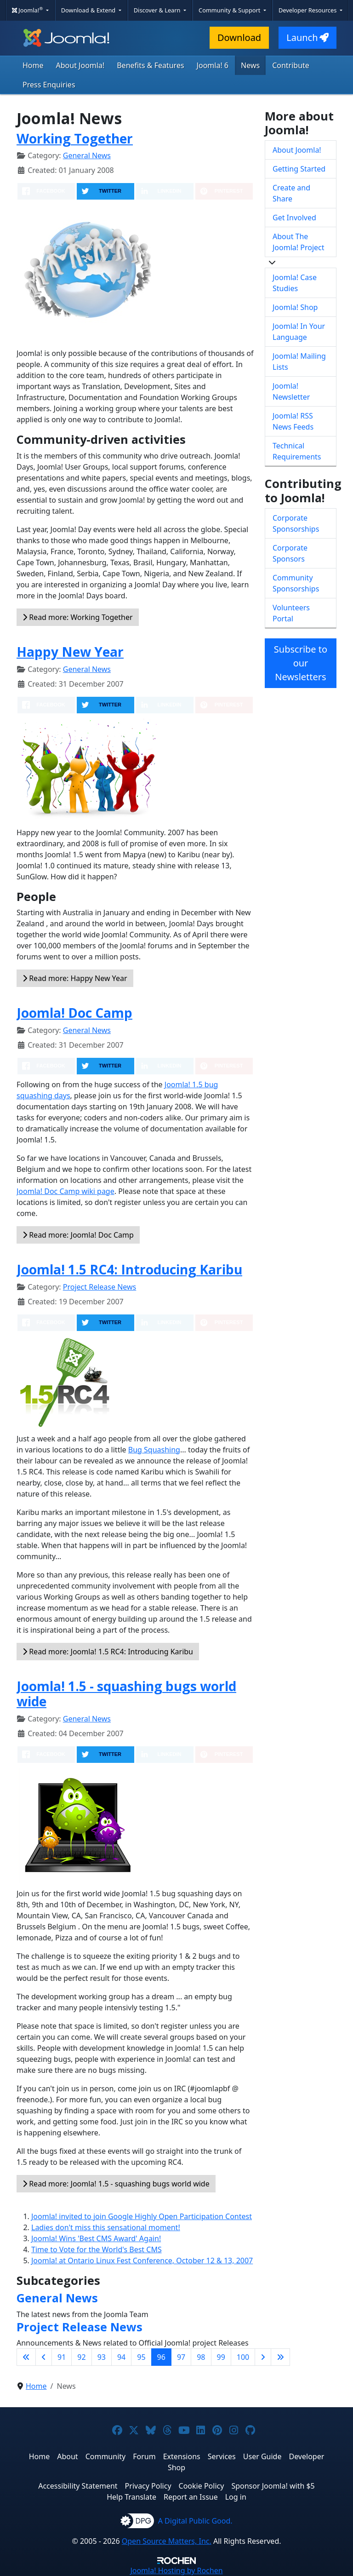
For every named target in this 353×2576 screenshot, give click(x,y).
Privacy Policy (148, 2486)
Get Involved (294, 217)
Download (239, 37)
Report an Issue (191, 2497)
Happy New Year (70, 651)
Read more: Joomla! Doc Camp (78, 1235)
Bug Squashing (154, 1450)
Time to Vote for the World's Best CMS (96, 2249)
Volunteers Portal (291, 613)
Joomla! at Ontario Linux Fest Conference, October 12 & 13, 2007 (142, 2260)
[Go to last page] (280, 2357)
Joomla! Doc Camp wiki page (65, 1191)
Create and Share (291, 193)
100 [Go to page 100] (243, 2357)
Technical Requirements (297, 451)
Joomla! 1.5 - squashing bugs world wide (126, 1693)
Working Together (75, 138)
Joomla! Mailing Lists (299, 361)
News (250, 65)
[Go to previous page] (43, 2357)
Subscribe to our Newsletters (300, 663)
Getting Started (299, 169)
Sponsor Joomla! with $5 (272, 2486)
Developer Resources (308, 10)
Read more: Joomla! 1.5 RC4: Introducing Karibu (108, 1652)
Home (33, 65)
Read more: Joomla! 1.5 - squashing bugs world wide (116, 2184)
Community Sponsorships (296, 583)
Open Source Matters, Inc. (166, 2541)
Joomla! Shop (295, 307)
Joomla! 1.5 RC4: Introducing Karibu (129, 1269)
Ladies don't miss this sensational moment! (105, 2227)
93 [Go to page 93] (101, 2357)
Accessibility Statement (77, 2486)
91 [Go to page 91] (61, 2357)
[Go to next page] (263, 2357)
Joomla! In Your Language (299, 331)
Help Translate (131, 2497)
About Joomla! (80, 65)
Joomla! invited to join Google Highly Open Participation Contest (141, 2216)
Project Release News (99, 1287)
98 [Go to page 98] (201, 2357)
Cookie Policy (201, 2486)
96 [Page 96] (161, 2357)
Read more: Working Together (78, 617)
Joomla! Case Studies (295, 282)
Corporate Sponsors (290, 553)
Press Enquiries (49, 85)
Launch (307, 37)
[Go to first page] (26, 2357)
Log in (235, 2497)
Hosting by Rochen (176, 2570)
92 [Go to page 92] (81, 2357)
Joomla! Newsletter (291, 391)
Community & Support (230, 10)
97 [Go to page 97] (181, 2357)
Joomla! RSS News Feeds (293, 421)
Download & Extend (89, 10)
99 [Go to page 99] (221, 2357)
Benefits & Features (150, 65)
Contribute (290, 65)
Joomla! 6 (212, 65)
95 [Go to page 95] (141, 2357)
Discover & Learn (158, 10)
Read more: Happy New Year (75, 978)
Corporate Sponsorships (296, 523)
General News (87, 155)
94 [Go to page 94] (121, 2357)
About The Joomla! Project (299, 241)
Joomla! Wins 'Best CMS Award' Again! (96, 2238)
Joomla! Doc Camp (74, 1012)
